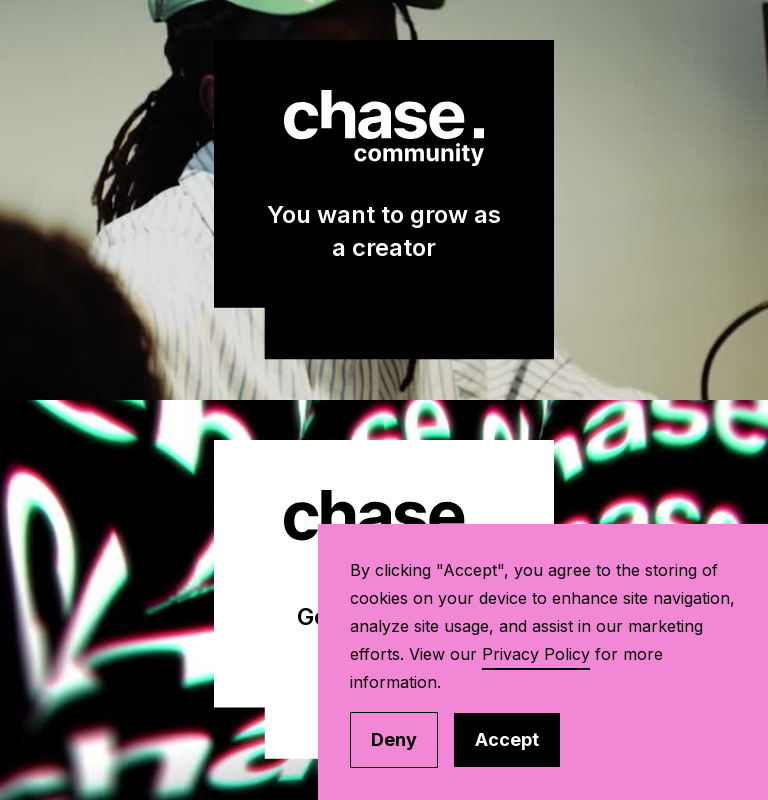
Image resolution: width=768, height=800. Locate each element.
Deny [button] (394, 739)
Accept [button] (507, 739)
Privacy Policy (536, 654)
